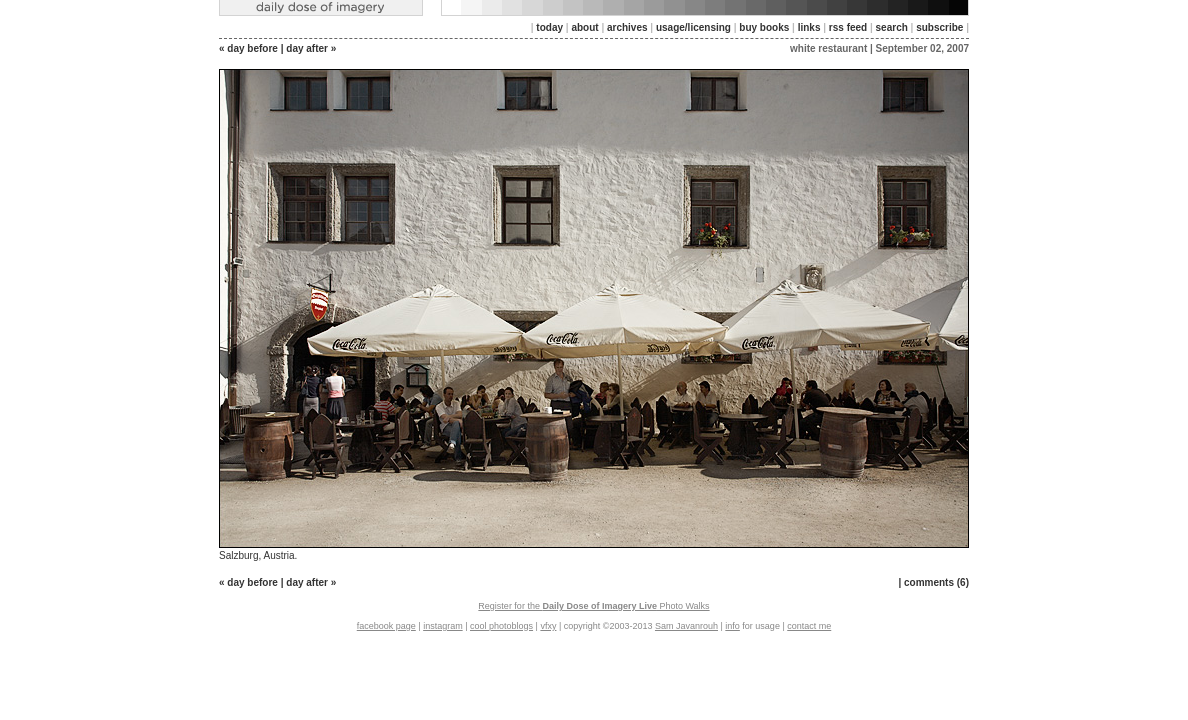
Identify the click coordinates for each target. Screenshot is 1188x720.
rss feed (848, 27)
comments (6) (936, 582)
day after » (311, 48)
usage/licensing (693, 27)
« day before (248, 48)
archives (627, 27)
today (549, 27)
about (584, 27)
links (809, 27)
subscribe (939, 27)
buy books (764, 27)
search (892, 27)
